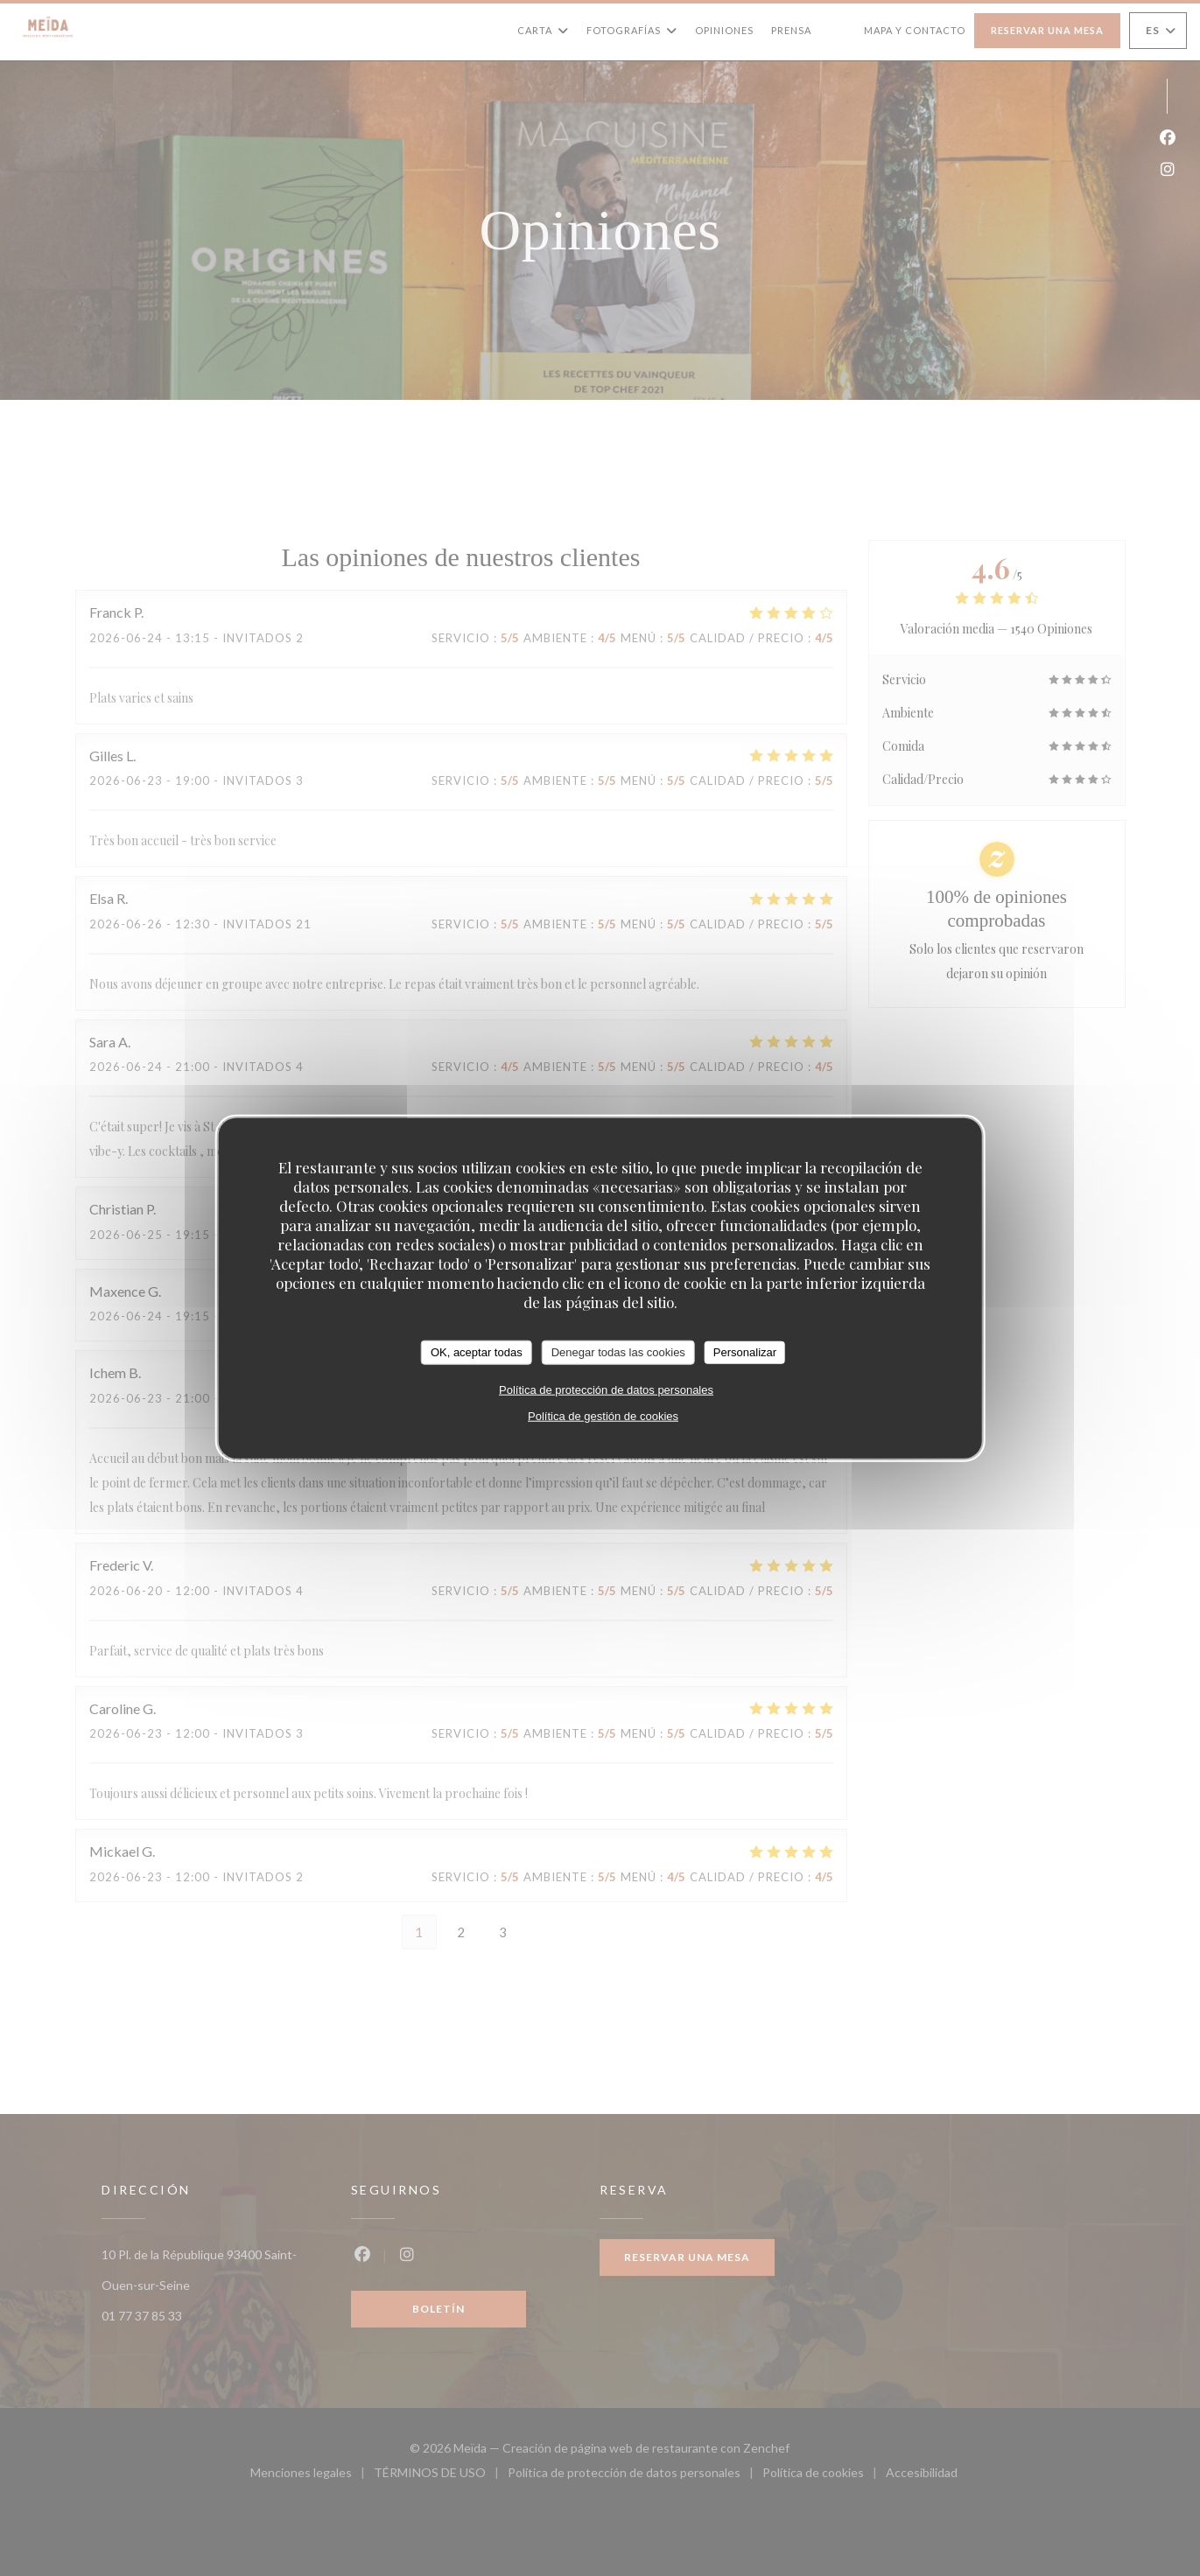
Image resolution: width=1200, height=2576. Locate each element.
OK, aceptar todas (477, 1352)
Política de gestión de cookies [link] (603, 1415)
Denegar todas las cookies (618, 1352)
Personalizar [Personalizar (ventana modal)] (744, 1352)
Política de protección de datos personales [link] (606, 1389)
